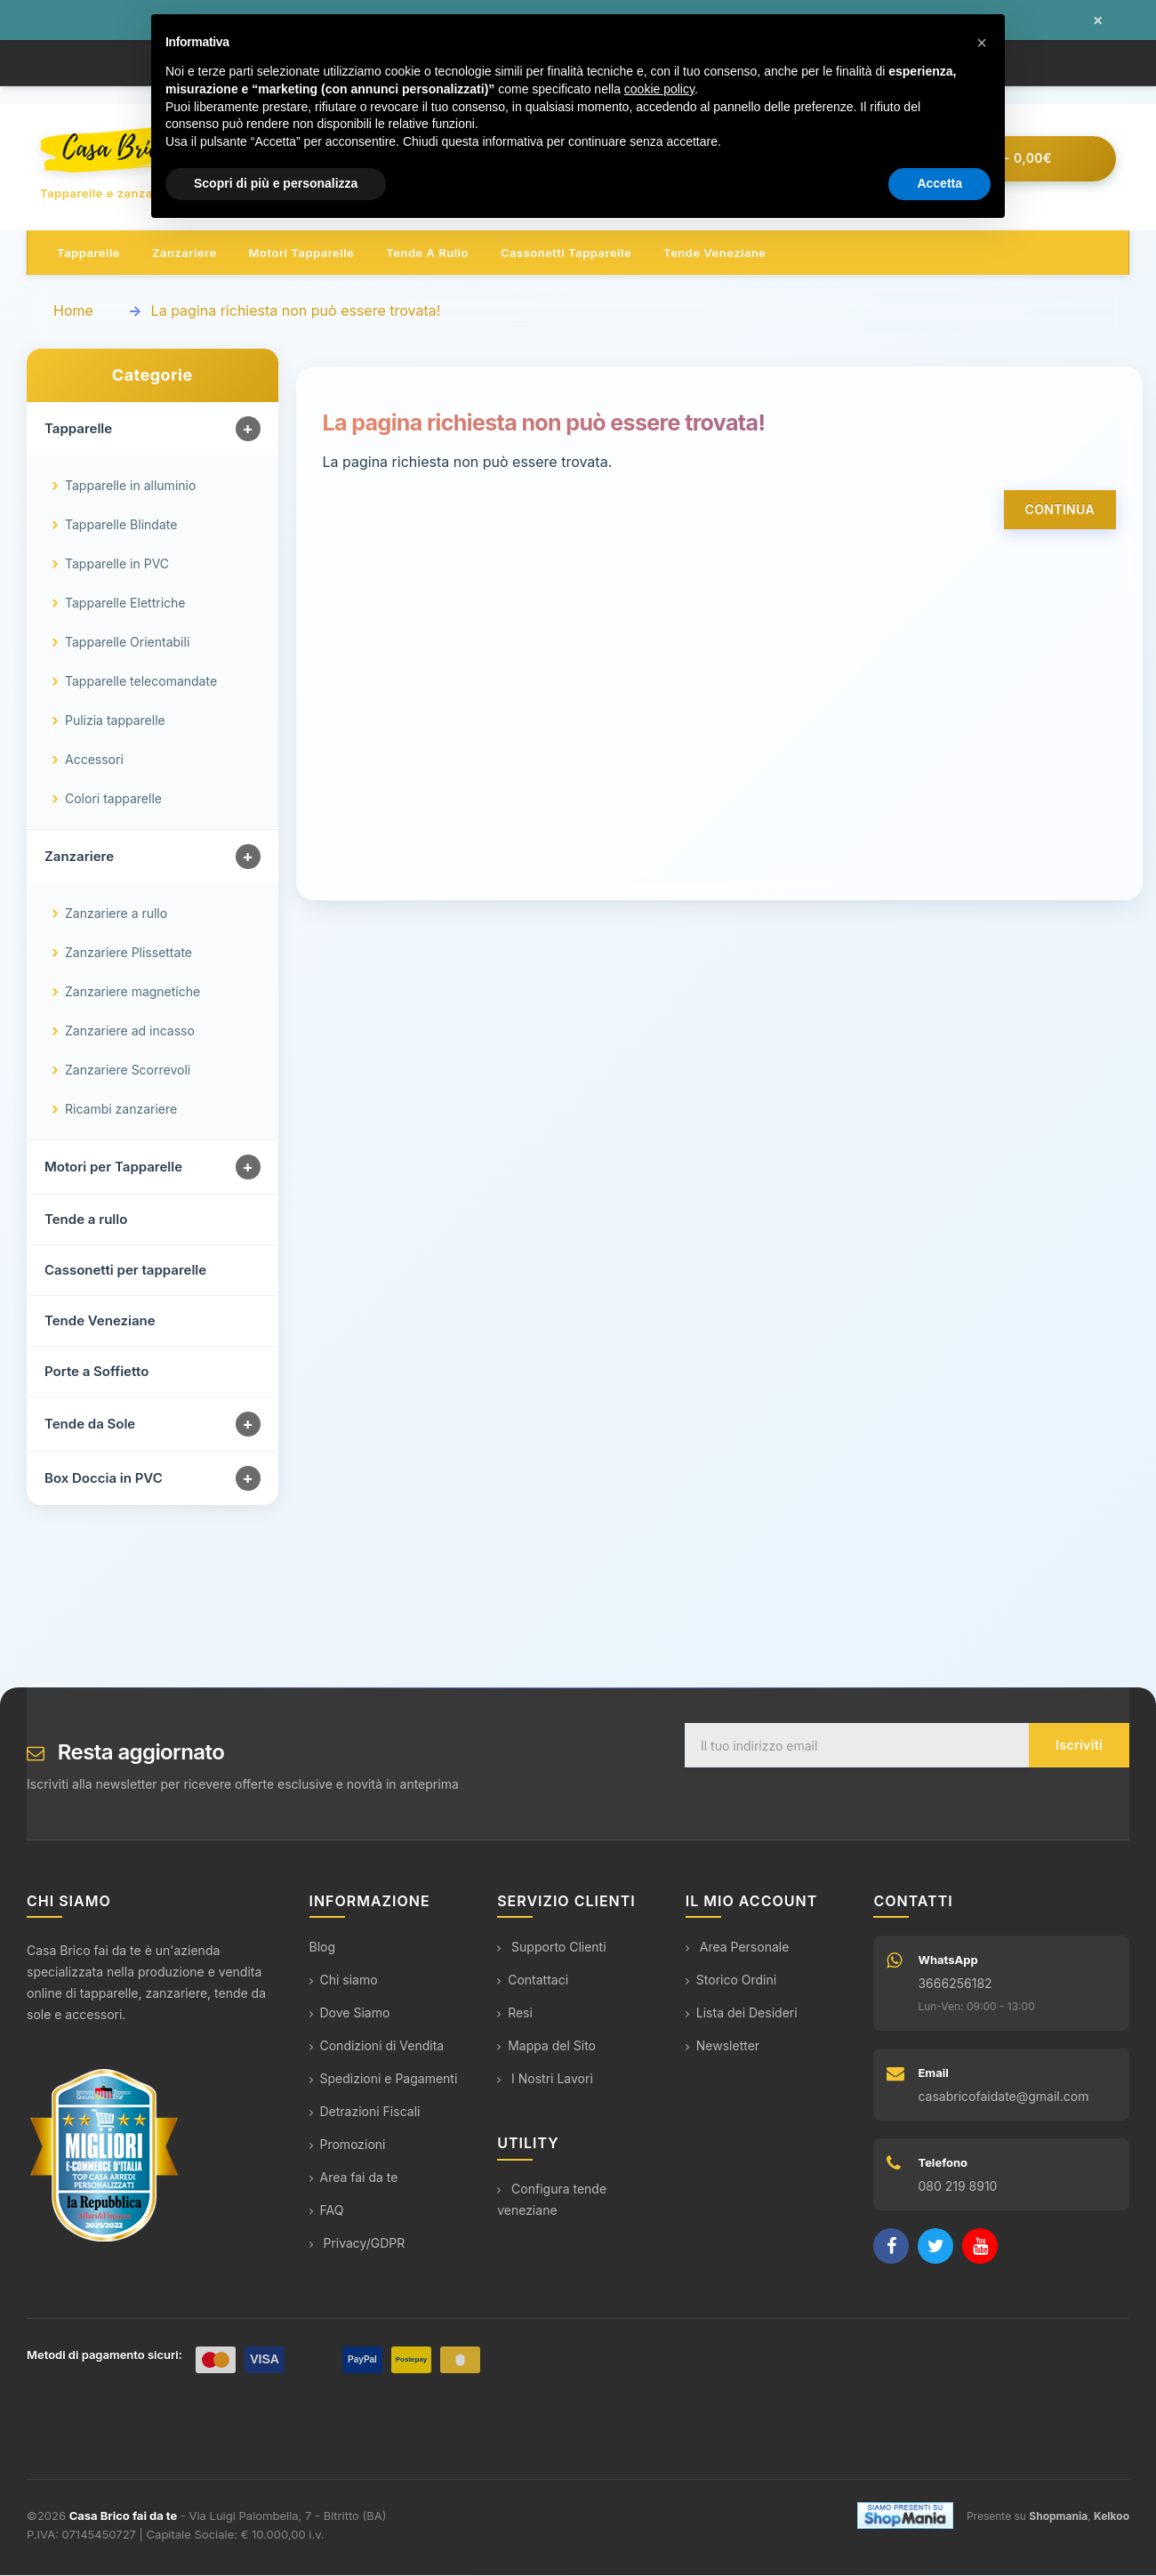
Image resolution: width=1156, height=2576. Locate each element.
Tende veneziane (714, 254)
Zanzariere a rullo (116, 914)
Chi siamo (343, 1981)
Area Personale (738, 1948)
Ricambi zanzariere (121, 1110)
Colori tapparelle (113, 800)
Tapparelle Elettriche (125, 604)
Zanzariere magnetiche (132, 993)
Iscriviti (1079, 1746)
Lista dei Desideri (742, 2014)
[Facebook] (891, 2248)
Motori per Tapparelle (113, 1168)
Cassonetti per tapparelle (125, 1271)
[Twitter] (935, 2248)
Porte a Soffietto (96, 1372)
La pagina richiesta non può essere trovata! (296, 312)
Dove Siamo (349, 2014)
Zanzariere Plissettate (128, 954)
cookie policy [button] (659, 89)
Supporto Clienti (551, 1948)
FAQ (326, 2211)
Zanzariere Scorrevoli (127, 1071)
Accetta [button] (939, 183)
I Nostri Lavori (545, 2080)
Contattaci (532, 1981)
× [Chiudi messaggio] (1098, 20)
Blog (322, 1948)
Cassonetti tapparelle (566, 254)
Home (73, 312)
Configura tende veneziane (551, 2200)
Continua (1060, 511)
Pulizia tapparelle (115, 721)
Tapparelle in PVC (117, 565)
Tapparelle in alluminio (130, 487)
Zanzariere (184, 254)
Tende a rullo (427, 254)
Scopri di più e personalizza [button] (275, 183)
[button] (981, 42)
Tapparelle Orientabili (127, 643)
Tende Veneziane (100, 1322)
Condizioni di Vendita (377, 2047)
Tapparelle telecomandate (141, 682)
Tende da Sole (89, 1425)
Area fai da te (353, 2178)
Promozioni (347, 2145)
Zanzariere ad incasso (130, 1032)
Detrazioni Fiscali (365, 2113)
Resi (515, 2014)
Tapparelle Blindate (121, 526)
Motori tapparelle (302, 254)
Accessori (94, 761)
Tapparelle (88, 254)
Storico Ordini (731, 1981)
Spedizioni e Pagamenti (383, 2080)
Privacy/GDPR (357, 2244)
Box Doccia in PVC (103, 1479)
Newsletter (722, 2047)
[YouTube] (980, 2248)
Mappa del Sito (546, 2047)
